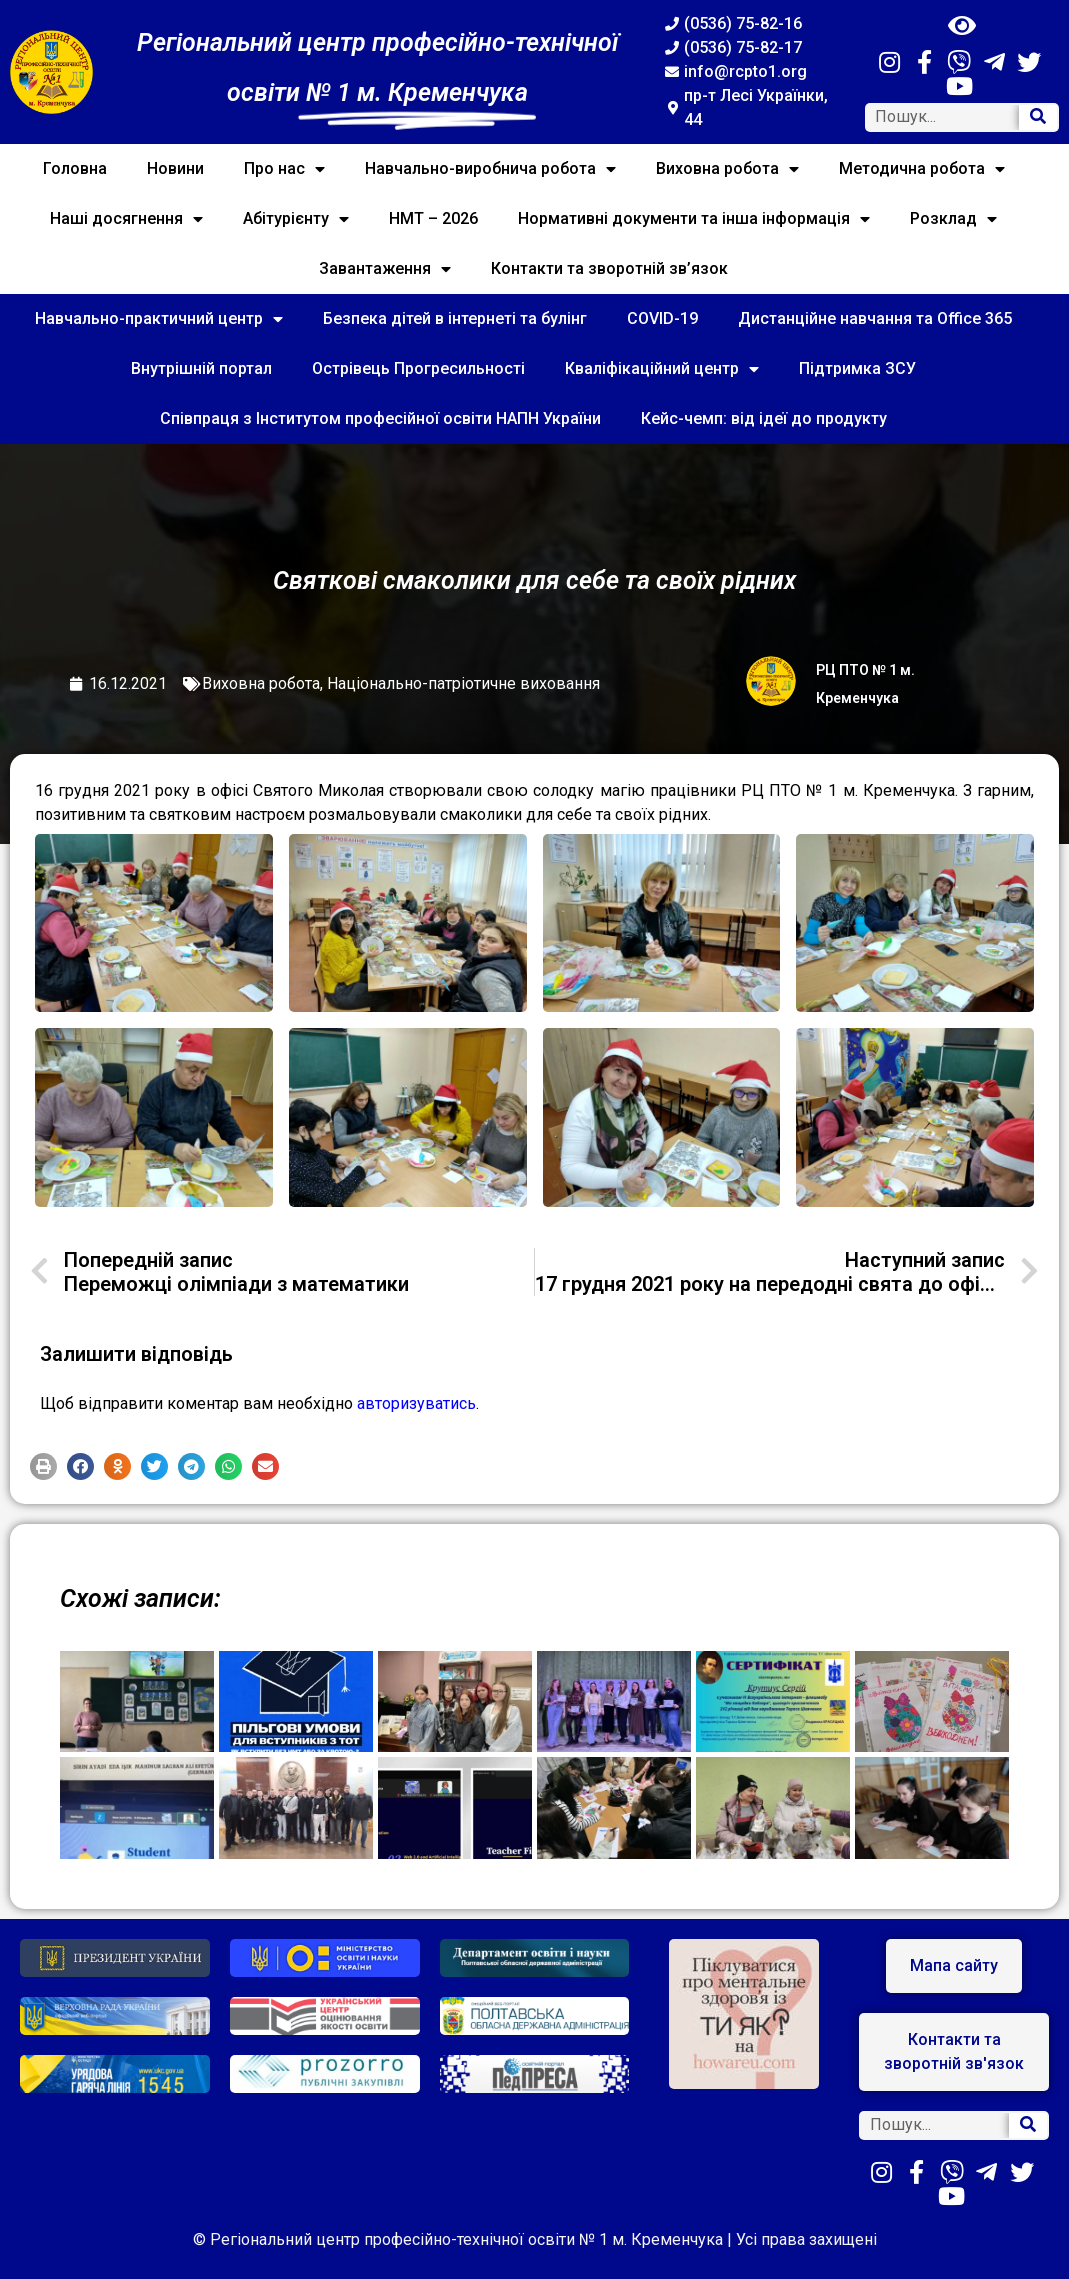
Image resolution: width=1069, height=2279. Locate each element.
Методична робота (922, 169)
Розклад (953, 219)
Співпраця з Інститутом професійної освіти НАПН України (380, 418)
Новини (175, 168)
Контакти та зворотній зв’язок (609, 268)
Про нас (284, 169)
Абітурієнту (296, 219)
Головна (75, 168)
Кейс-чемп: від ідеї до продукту (764, 418)
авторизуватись (416, 1403)
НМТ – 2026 (433, 218)
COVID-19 (662, 318)
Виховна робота (727, 169)
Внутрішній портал (201, 368)
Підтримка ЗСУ (857, 368)
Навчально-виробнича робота (490, 169)
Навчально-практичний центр (159, 319)
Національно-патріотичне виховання (463, 683)
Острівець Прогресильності (418, 368)
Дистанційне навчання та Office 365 (875, 318)
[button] (43, 1466)
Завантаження (385, 269)
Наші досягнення (126, 219)
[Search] (1038, 117)
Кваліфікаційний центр (662, 369)
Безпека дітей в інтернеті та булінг (455, 318)
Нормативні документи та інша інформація (694, 219)
